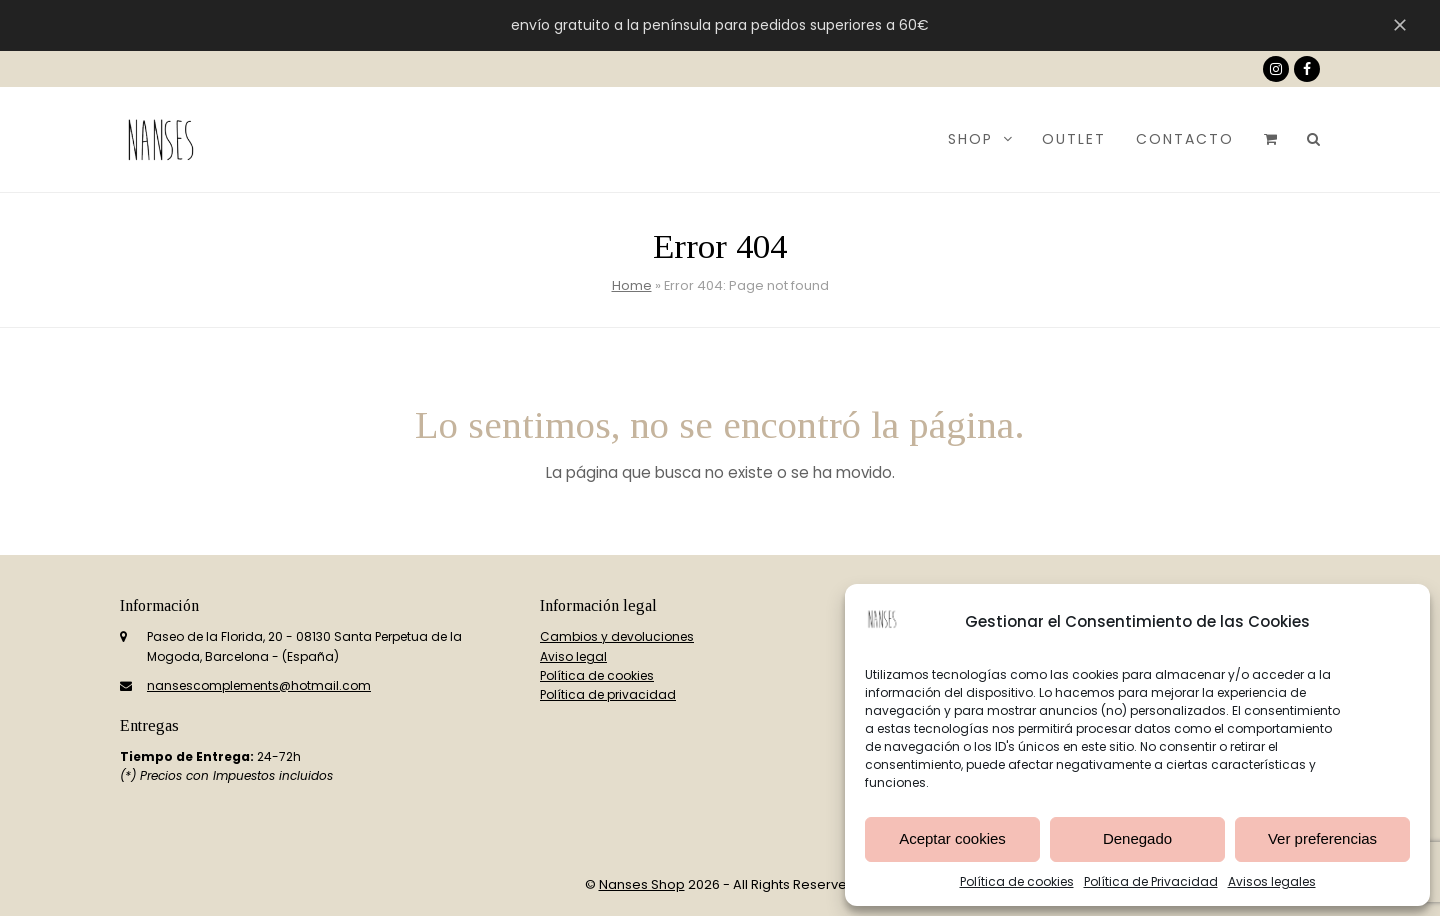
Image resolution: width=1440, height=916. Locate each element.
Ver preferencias (1322, 838)
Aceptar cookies (952, 838)
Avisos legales (1272, 881)
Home (632, 285)
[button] (1270, 139)
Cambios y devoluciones (617, 636)
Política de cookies (1017, 881)
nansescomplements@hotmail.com (259, 685)
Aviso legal (573, 656)
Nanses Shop (642, 884)
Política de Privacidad (1151, 881)
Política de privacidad (608, 694)
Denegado (1137, 838)
